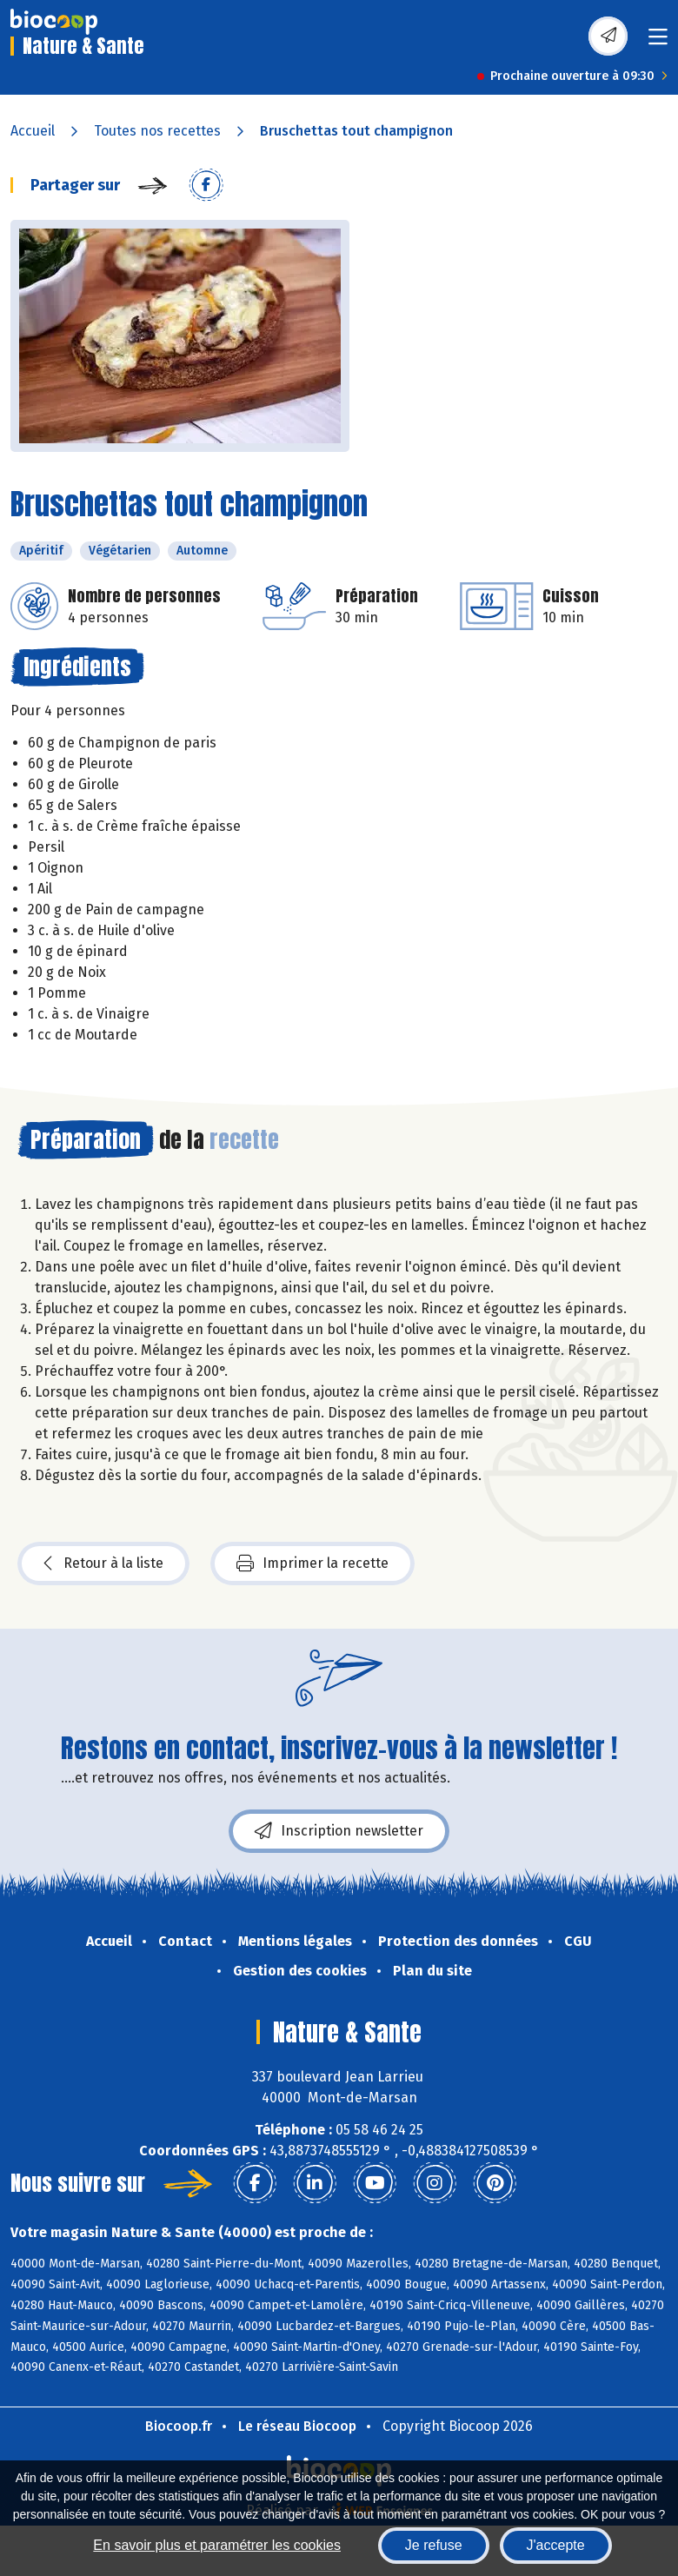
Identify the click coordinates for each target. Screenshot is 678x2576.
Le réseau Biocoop (297, 2426)
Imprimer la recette (312, 1563)
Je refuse (433, 2545)
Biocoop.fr (178, 2426)
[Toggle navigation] (658, 42)
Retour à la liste (103, 1563)
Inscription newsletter (339, 1831)
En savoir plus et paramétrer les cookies (217, 2545)
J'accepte (556, 2545)
